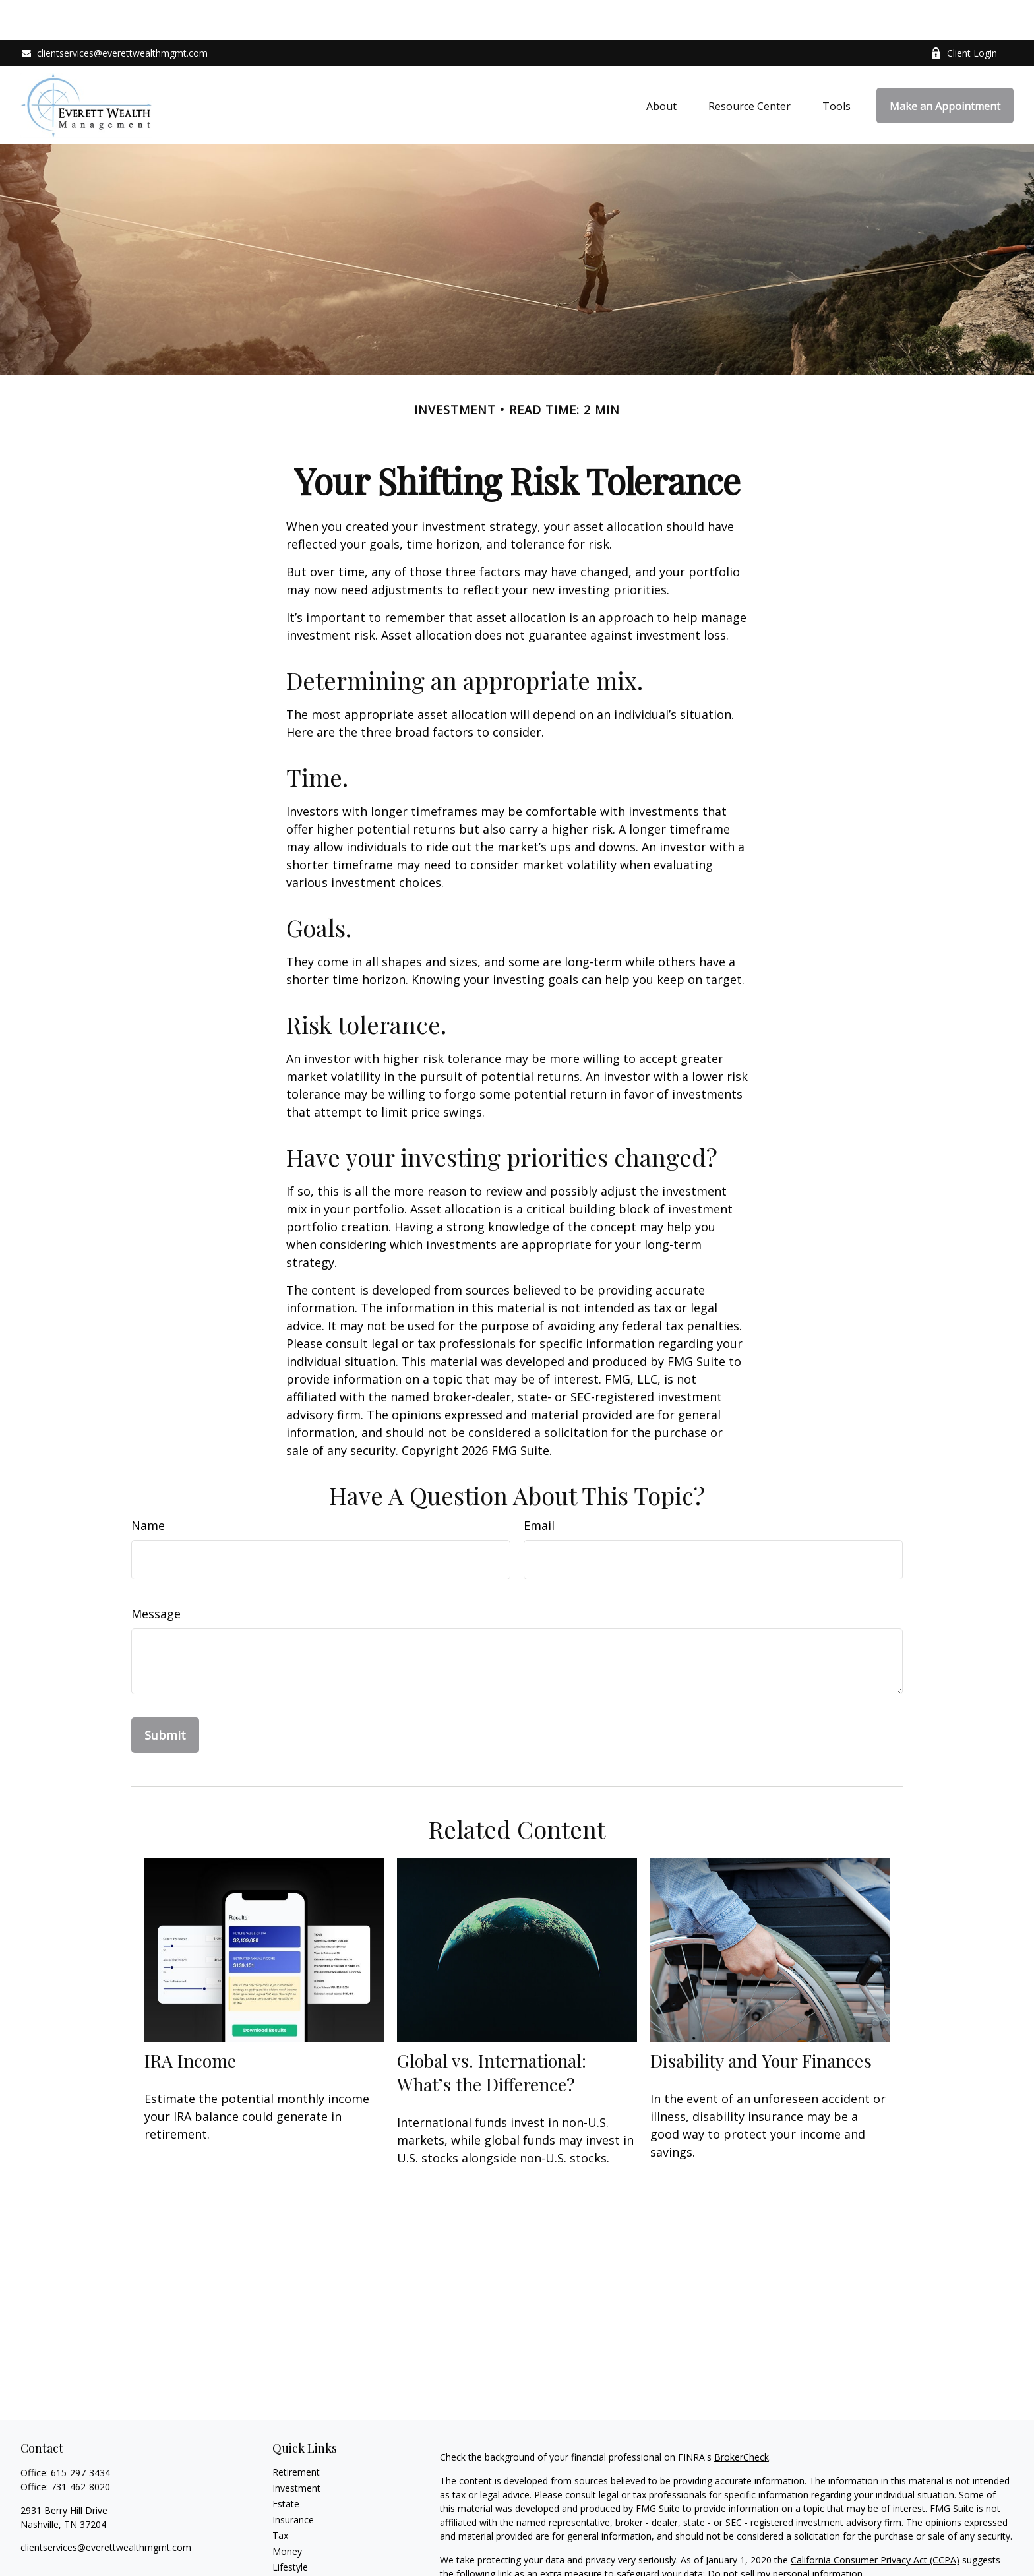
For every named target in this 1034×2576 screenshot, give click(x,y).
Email (539, 1486)
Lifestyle (290, 2527)
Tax (280, 2496)
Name (148, 1486)
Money (287, 2511)
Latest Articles (302, 2543)
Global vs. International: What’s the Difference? (491, 2032)
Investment (296, 2448)
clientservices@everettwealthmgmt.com (114, 13)
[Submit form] (165, 1695)
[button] (661, 66)
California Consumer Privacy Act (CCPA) (875, 2520)
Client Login (963, 13)
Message (156, 1574)
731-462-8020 (80, 2447)
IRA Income (190, 2021)
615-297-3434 (80, 2433)
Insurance (293, 2480)
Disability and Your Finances (761, 2021)
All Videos (292, 2559)
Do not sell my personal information (785, 2534)
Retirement (296, 2432)
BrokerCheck (741, 2417)
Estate (285, 2464)
